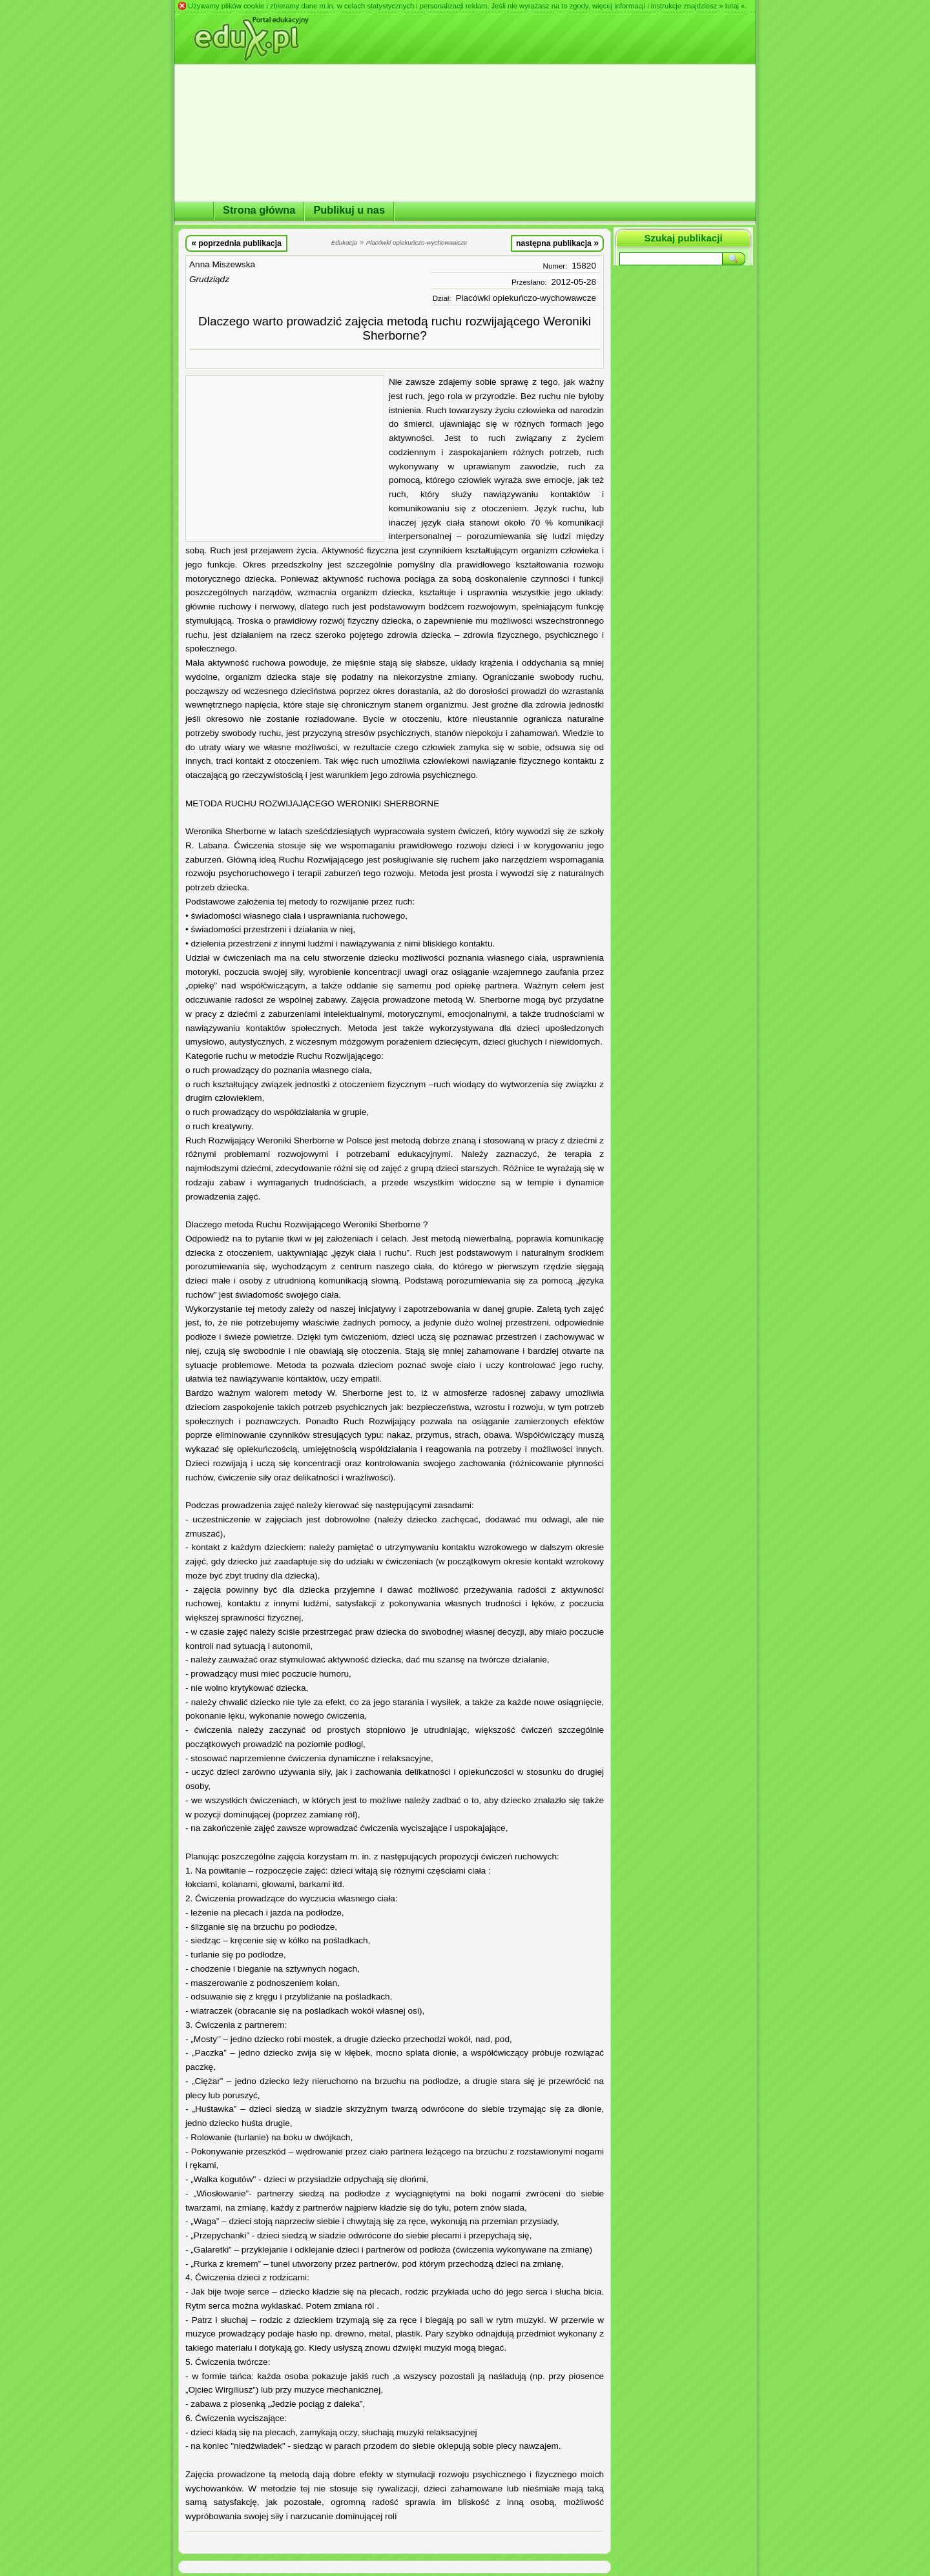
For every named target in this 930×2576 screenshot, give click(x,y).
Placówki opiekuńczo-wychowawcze (525, 298)
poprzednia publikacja (236, 243)
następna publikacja (557, 243)
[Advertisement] (285, 458)
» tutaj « (732, 6)
